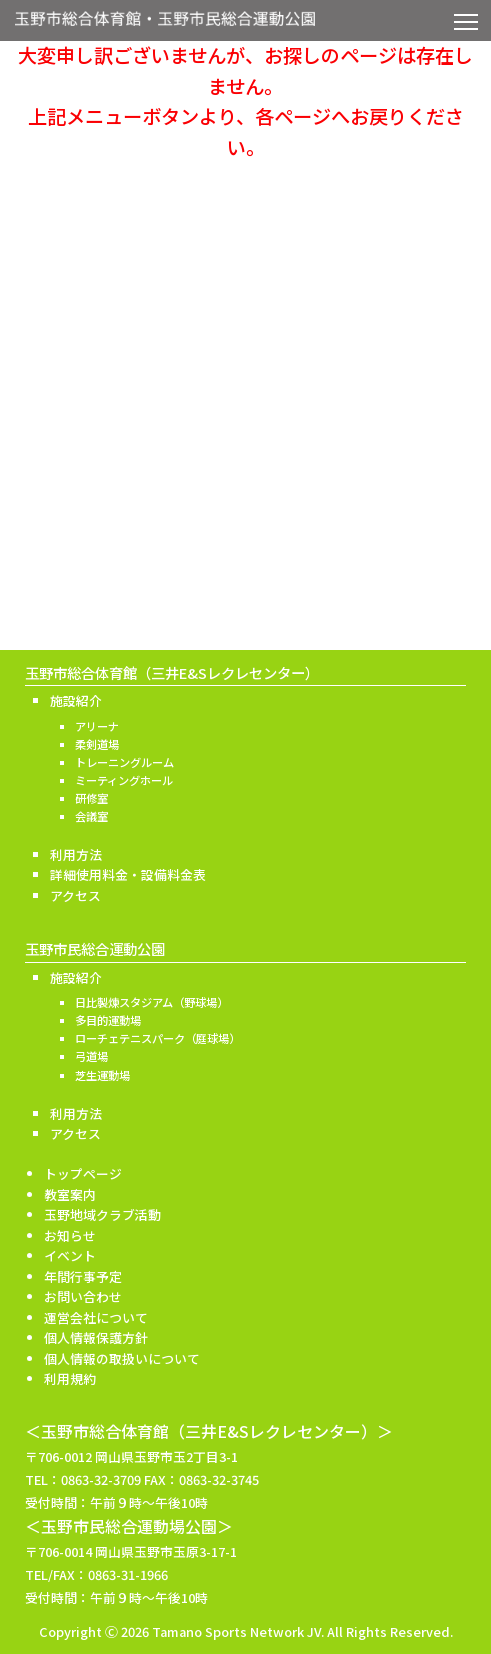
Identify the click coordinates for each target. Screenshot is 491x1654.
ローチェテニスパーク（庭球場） (157, 1038)
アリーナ (97, 726)
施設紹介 (76, 700)
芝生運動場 (102, 1075)
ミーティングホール (124, 780)
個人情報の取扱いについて (122, 1358)
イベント (70, 1255)
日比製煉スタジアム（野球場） (151, 1002)
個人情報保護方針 (96, 1337)
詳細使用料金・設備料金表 (128, 874)
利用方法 (76, 854)
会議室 (91, 816)
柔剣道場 (97, 744)
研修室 (91, 798)
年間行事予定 (83, 1276)
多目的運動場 (108, 1020)
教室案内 (70, 1194)
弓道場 (91, 1056)
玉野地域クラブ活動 (102, 1214)
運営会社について (96, 1317)
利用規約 (70, 1378)
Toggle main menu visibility (467, 18)
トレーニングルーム (124, 762)
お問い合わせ (83, 1296)
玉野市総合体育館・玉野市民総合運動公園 (165, 24)
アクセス (75, 895)
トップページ (83, 1173)
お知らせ (70, 1235)
